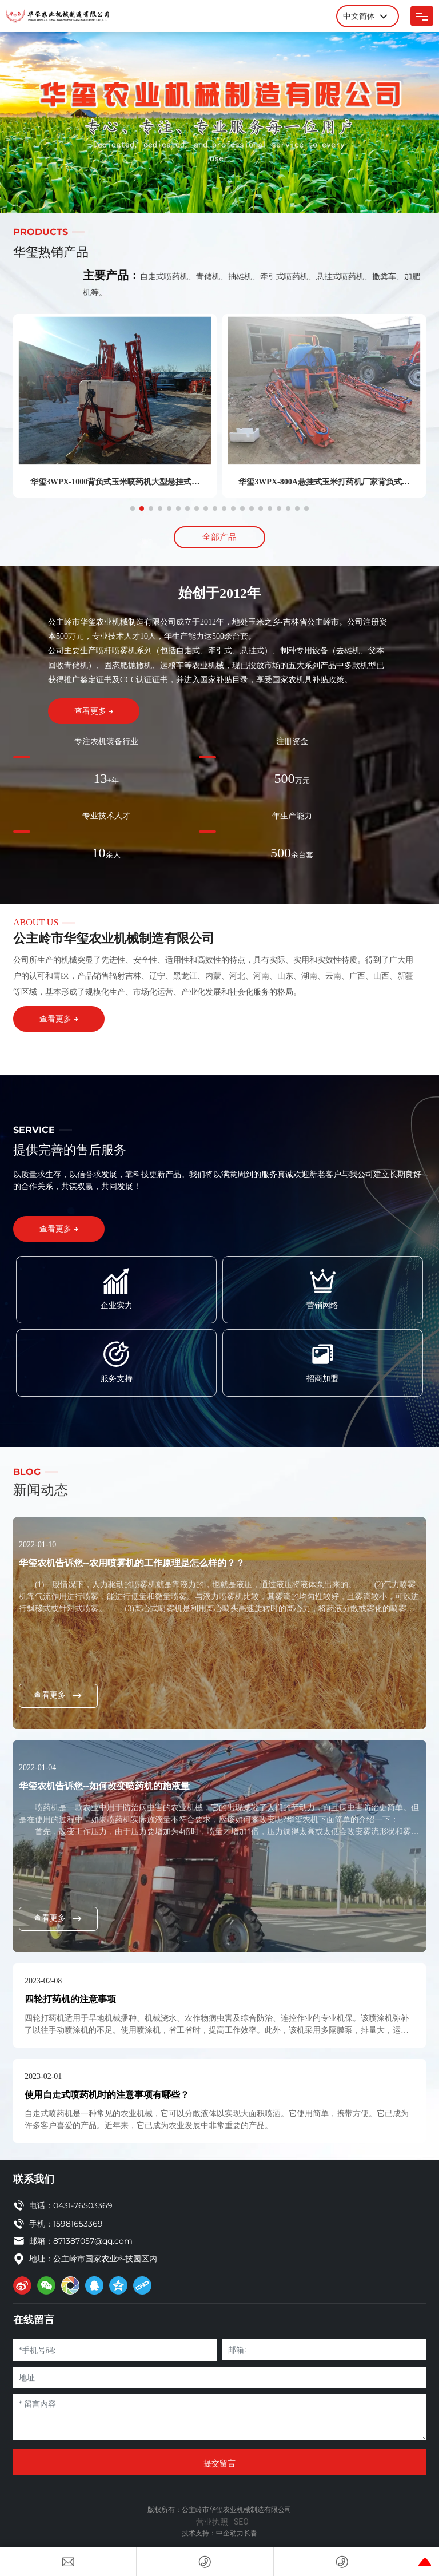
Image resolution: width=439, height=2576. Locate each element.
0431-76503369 (83, 2205)
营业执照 (212, 2521)
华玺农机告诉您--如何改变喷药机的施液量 (104, 1786)
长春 (250, 2533)
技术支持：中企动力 (213, 2533)
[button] (132, 508)
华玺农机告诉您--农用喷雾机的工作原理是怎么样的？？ (132, 1563)
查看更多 (58, 1695)
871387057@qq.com (93, 2241)
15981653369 (78, 2224)
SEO (241, 2521)
